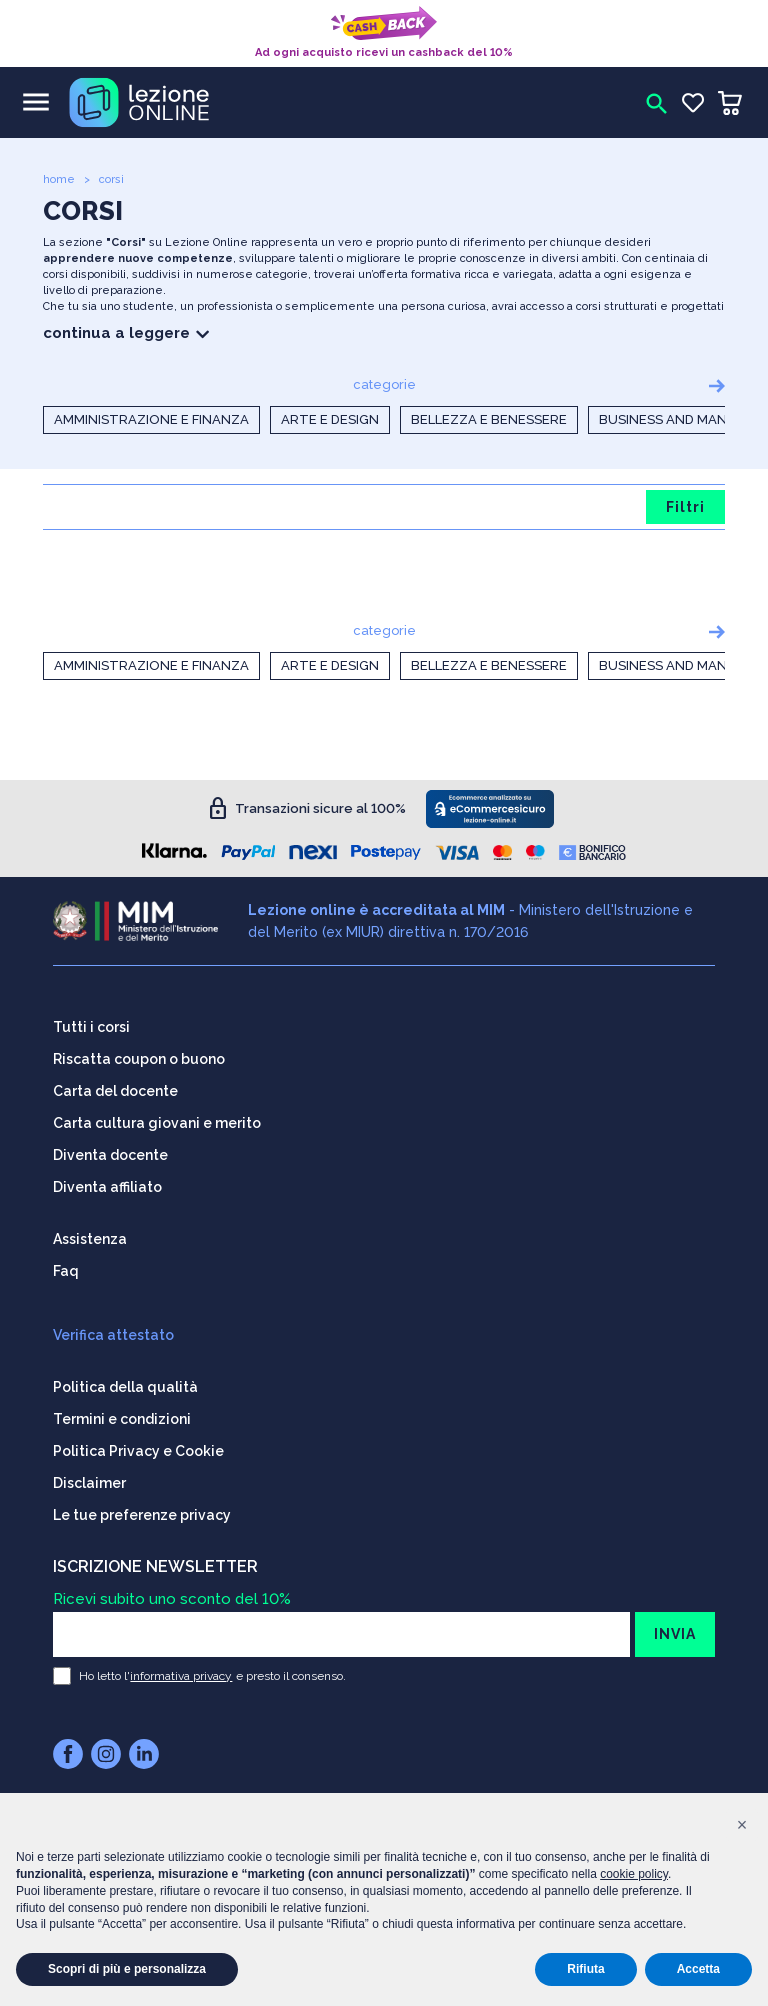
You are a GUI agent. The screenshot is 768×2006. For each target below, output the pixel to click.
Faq (66, 1267)
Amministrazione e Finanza (151, 419)
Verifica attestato (113, 1331)
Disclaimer (89, 1479)
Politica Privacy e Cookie (138, 1447)
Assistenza (90, 1235)
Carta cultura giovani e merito (157, 1119)
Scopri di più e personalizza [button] (127, 1969)
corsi (111, 179)
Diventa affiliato (107, 1183)
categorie (384, 384)
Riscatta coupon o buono (139, 1055)
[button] (742, 1825)
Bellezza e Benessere (489, 419)
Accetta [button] (698, 1969)
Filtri (685, 507)
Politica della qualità (125, 1383)
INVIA (675, 1630)
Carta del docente (115, 1087)
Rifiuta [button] (585, 1969)
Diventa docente (110, 1151)
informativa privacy (181, 1672)
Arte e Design (330, 419)
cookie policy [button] (634, 1874)
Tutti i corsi (91, 1023)
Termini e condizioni (122, 1415)
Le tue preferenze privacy (142, 1511)
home (59, 179)
